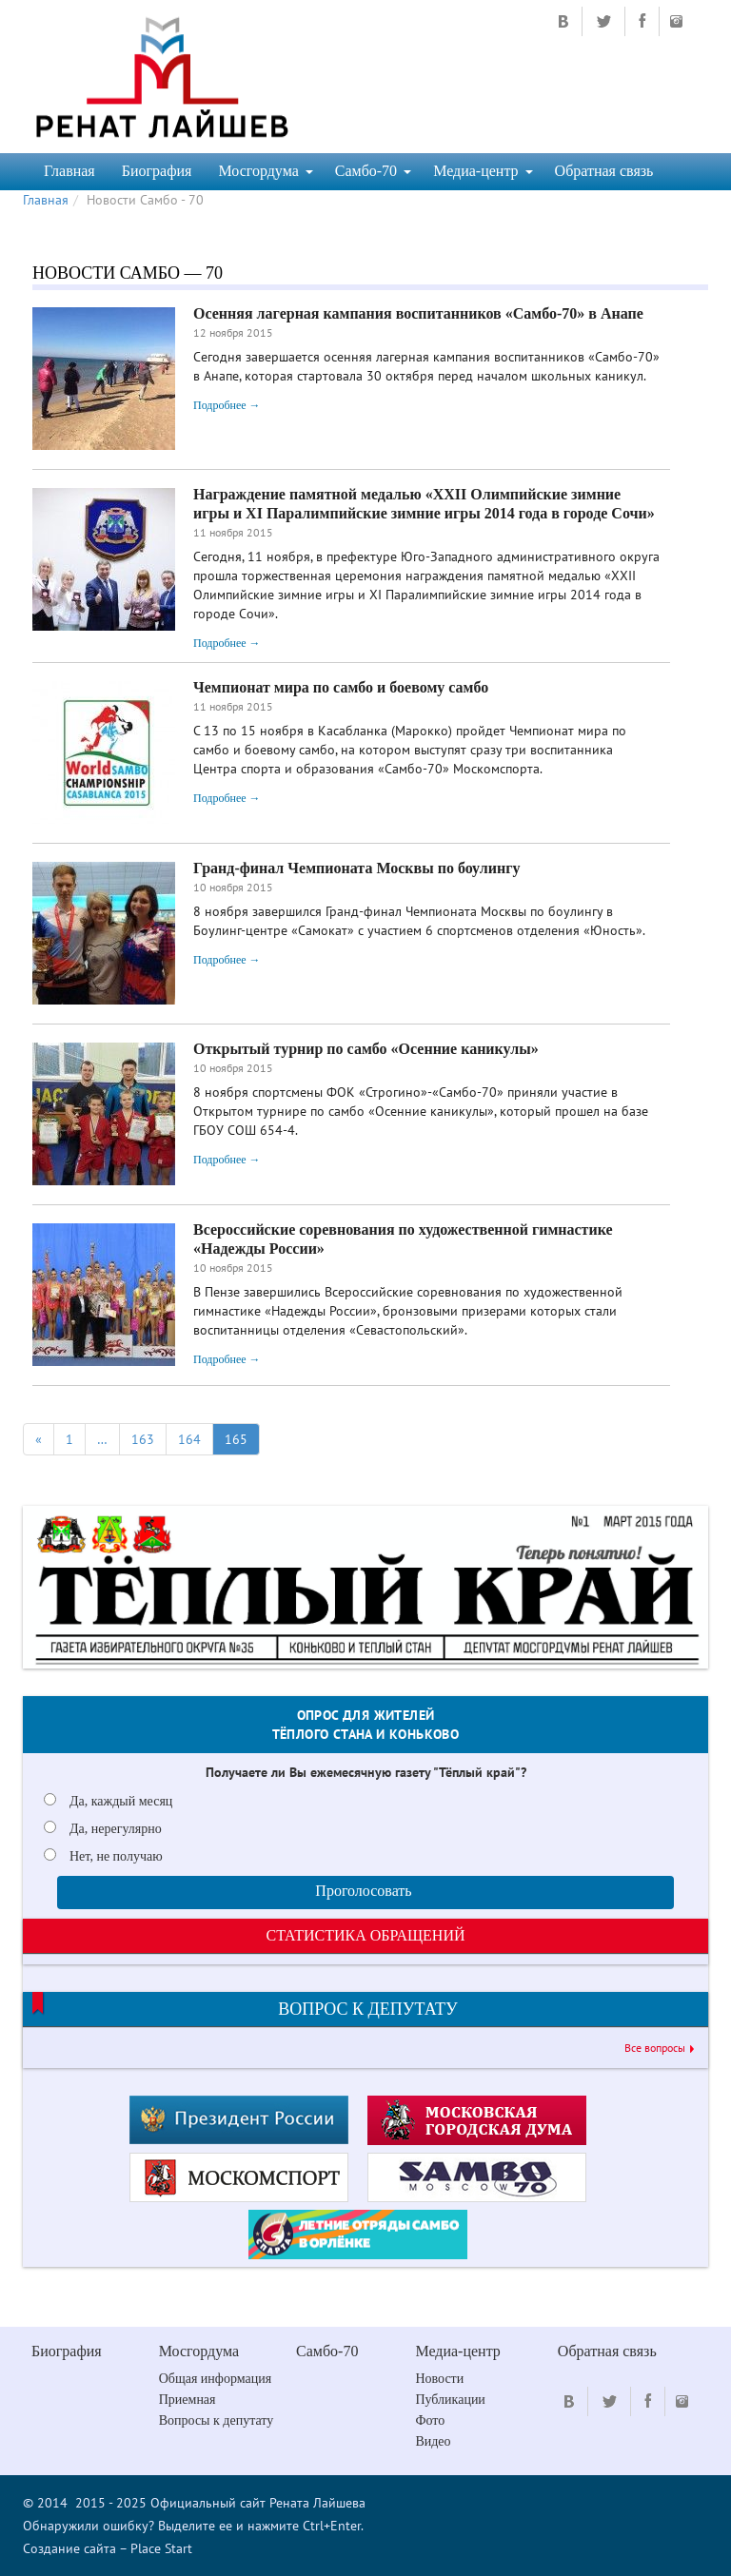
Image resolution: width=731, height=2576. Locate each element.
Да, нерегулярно (115, 1829)
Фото (430, 2420)
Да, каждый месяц (120, 1801)
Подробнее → (227, 405)
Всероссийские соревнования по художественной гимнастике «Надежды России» (403, 1239)
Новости (439, 2378)
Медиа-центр (482, 171)
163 (142, 1439)
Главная (69, 171)
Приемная (187, 2399)
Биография (157, 171)
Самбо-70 (373, 171)
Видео (432, 2441)
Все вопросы (654, 2047)
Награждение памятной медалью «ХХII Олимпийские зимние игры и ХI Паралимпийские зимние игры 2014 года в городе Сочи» (424, 503)
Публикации (449, 2399)
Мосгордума (265, 171)
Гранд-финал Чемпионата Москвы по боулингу (356, 868)
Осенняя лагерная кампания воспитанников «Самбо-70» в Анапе (418, 313)
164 (189, 1439)
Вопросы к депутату (216, 2420)
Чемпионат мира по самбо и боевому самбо (340, 687)
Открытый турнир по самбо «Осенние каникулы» (366, 1049)
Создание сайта (69, 2548)
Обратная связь (604, 171)
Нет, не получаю (116, 1856)
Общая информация (215, 2378)
